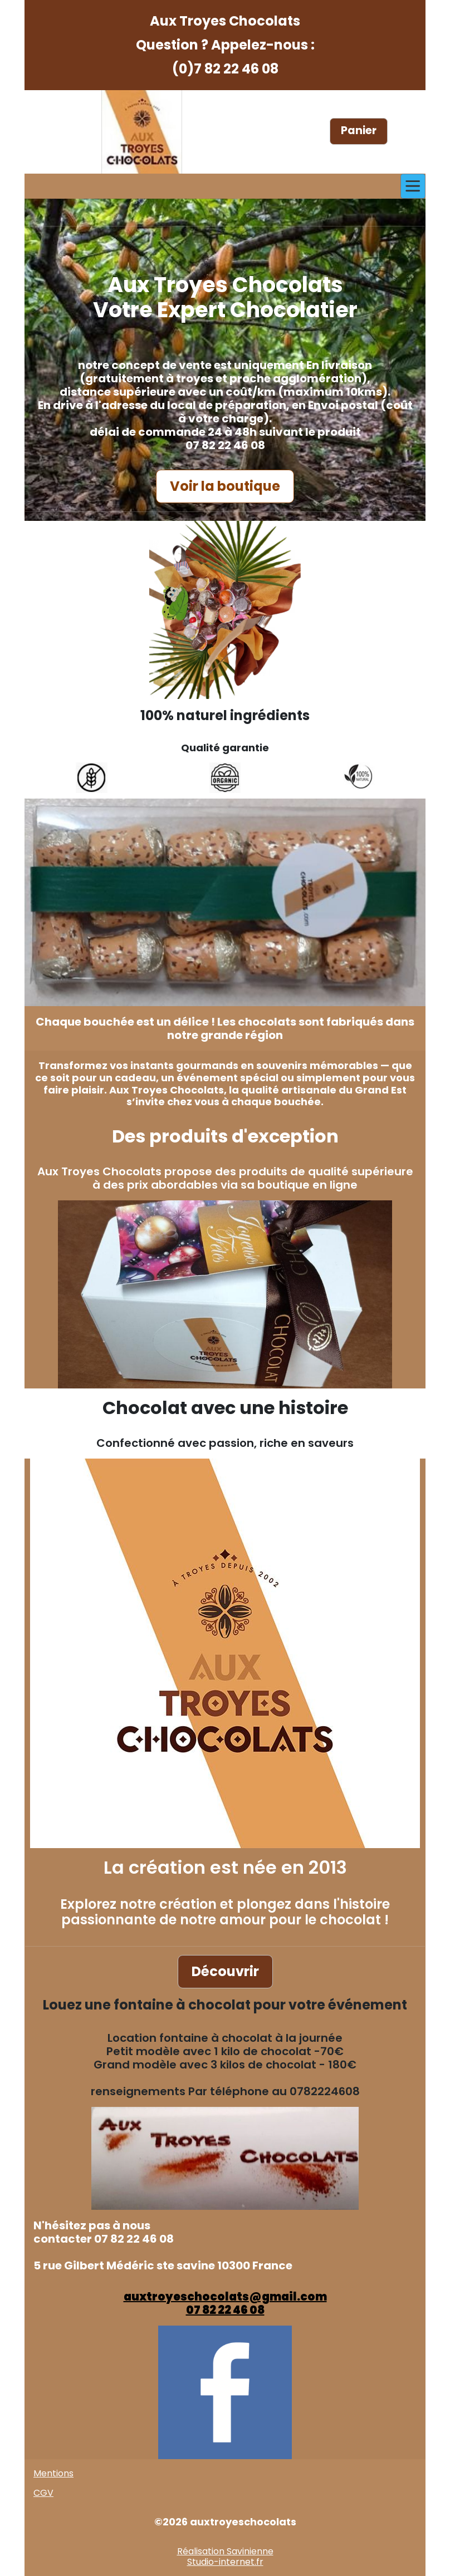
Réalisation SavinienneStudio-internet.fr (225, 2556)
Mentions (53, 2473)
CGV (43, 2492)
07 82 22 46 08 (225, 2310)
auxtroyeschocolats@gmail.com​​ (225, 2296)
